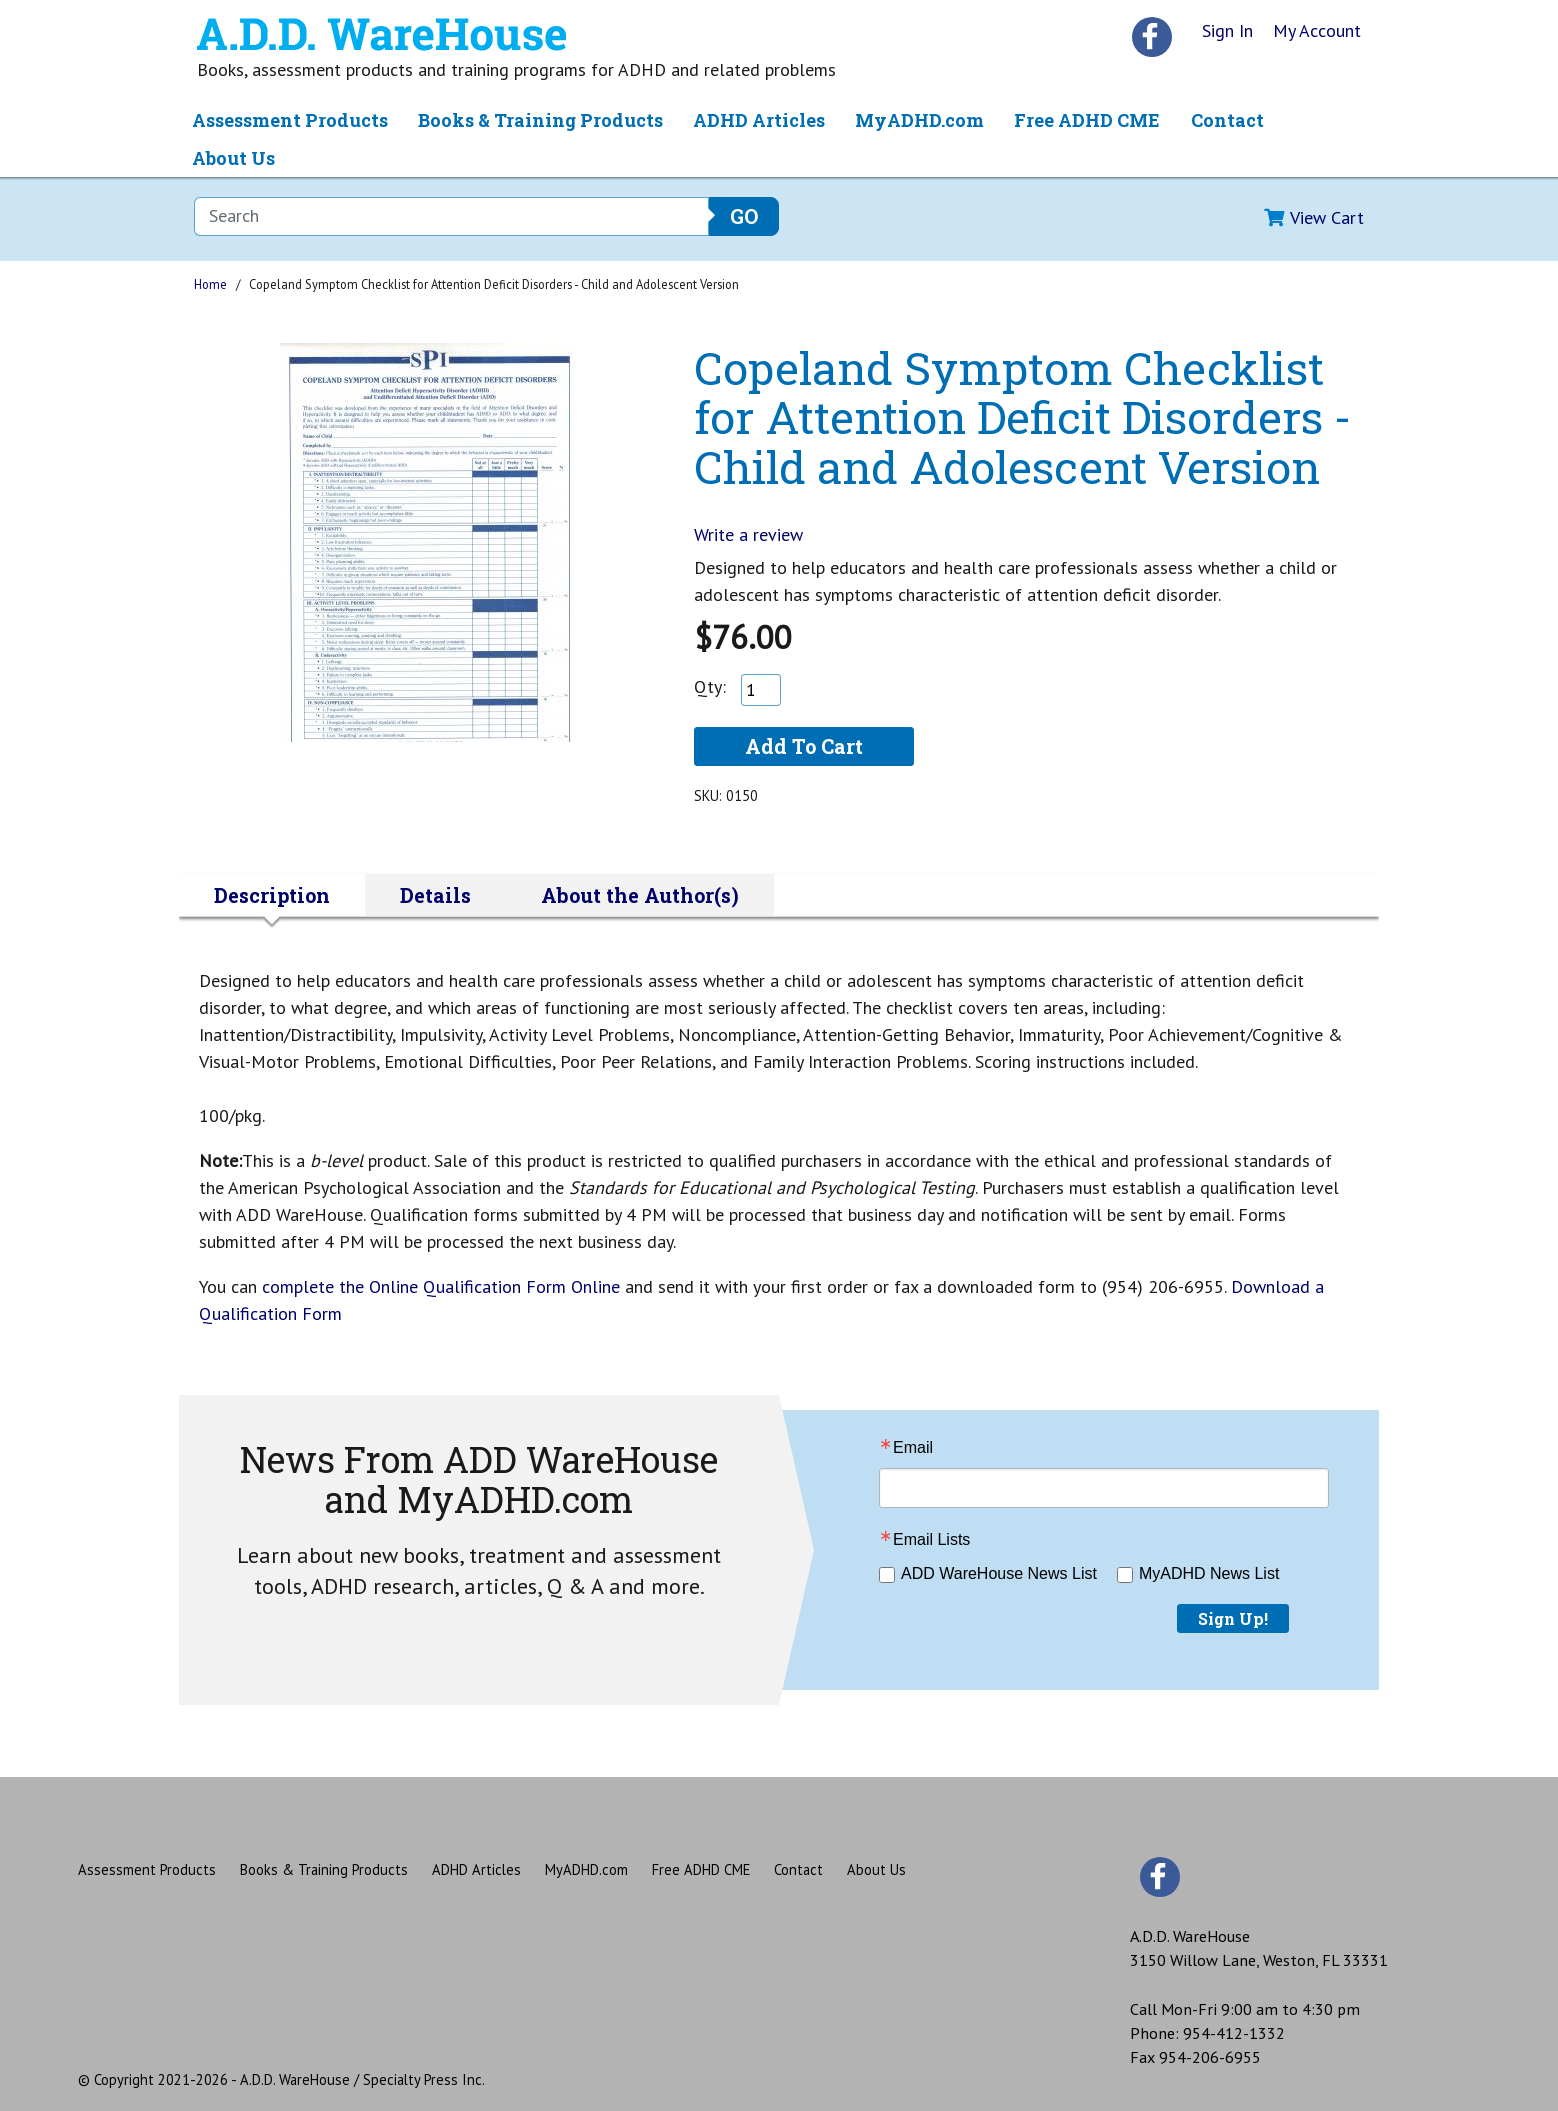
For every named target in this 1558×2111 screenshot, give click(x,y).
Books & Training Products (540, 120)
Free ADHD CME (1087, 120)
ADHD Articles (759, 120)
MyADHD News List (1209, 1573)
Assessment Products (290, 120)
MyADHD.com (919, 120)
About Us (233, 158)
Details (435, 895)
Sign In (1227, 30)
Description (272, 895)
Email (913, 1448)
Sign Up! (1233, 1618)
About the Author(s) (640, 895)
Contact (1227, 120)
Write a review (748, 534)
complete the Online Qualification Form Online (443, 1286)
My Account (1317, 30)
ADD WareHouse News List (999, 1573)
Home (210, 284)
